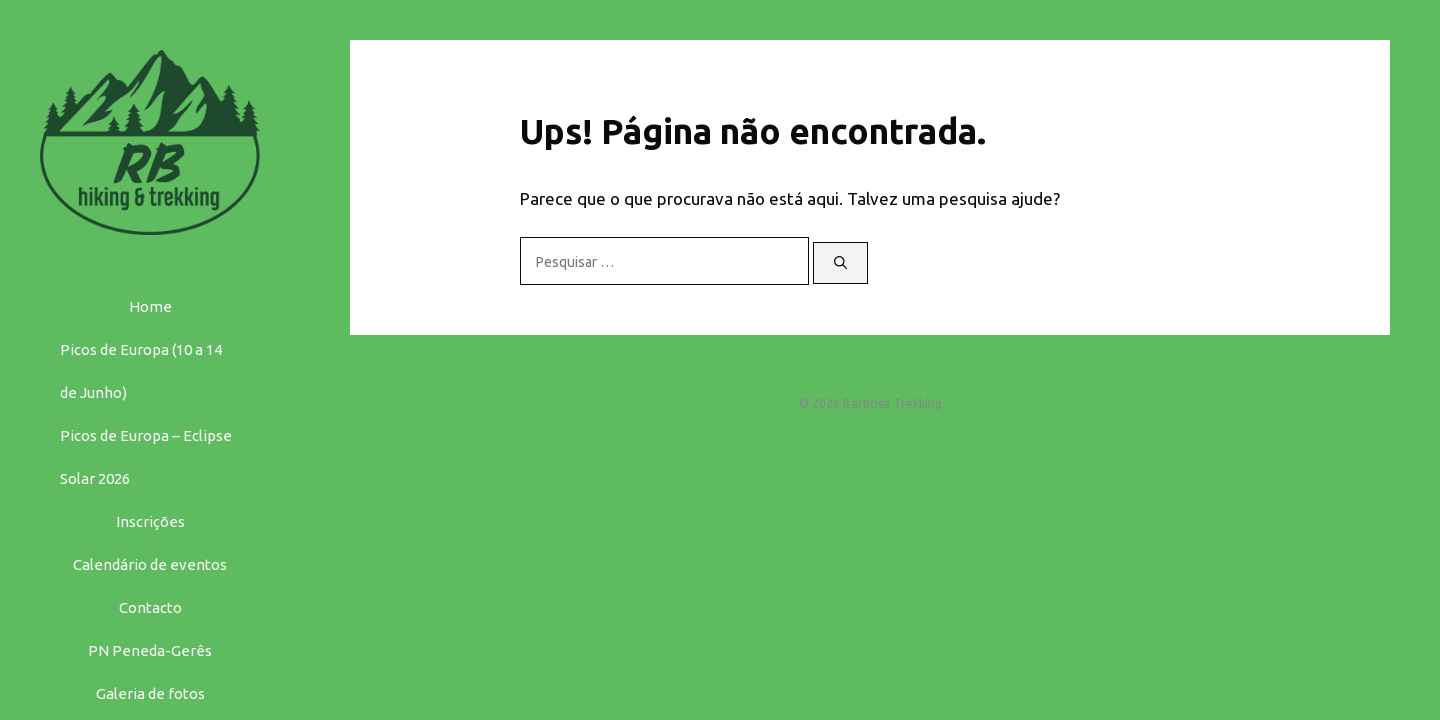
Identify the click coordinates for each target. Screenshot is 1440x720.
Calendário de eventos (150, 564)
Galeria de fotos (150, 693)
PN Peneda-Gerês (150, 650)
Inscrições (150, 521)
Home (150, 306)
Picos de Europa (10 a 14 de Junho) (141, 371)
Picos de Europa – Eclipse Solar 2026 (146, 457)
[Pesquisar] (840, 263)
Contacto (150, 607)
